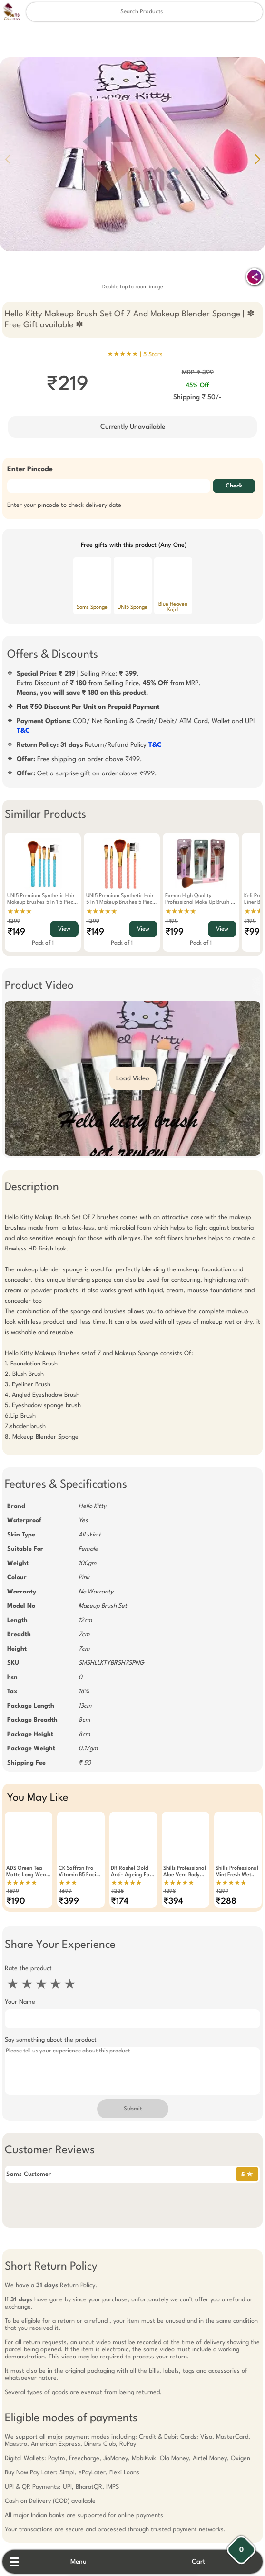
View (64, 929)
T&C (23, 730)
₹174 (119, 1901)
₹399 (69, 1901)
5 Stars (153, 355)
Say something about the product (51, 2040)
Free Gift (85, 2277)
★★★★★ (101, 911)
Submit (133, 2109)
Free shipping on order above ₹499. (79, 759)
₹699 (65, 1891)
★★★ (68, 1883)
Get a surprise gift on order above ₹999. (87, 773)
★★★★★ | (135, 354)
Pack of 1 (43, 943)
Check (234, 486)
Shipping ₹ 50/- (197, 397)
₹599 (12, 1891)
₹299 (13, 921)
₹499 (171, 921)
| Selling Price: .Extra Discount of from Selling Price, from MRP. (109, 683)
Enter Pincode (30, 469)
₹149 (16, 932)
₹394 (173, 1901)
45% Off (197, 385)
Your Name (20, 2002)
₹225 (117, 1891)
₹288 (226, 1901)
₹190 (15, 1901)
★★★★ (19, 911)
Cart (198, 2561)
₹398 (169, 1891)
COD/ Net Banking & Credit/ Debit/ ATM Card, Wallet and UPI (136, 726)
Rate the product (28, 1968)
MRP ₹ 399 (198, 372)
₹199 (174, 932)
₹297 (222, 1891)
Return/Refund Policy (89, 745)
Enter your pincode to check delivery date (64, 505)
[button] (257, 159)
